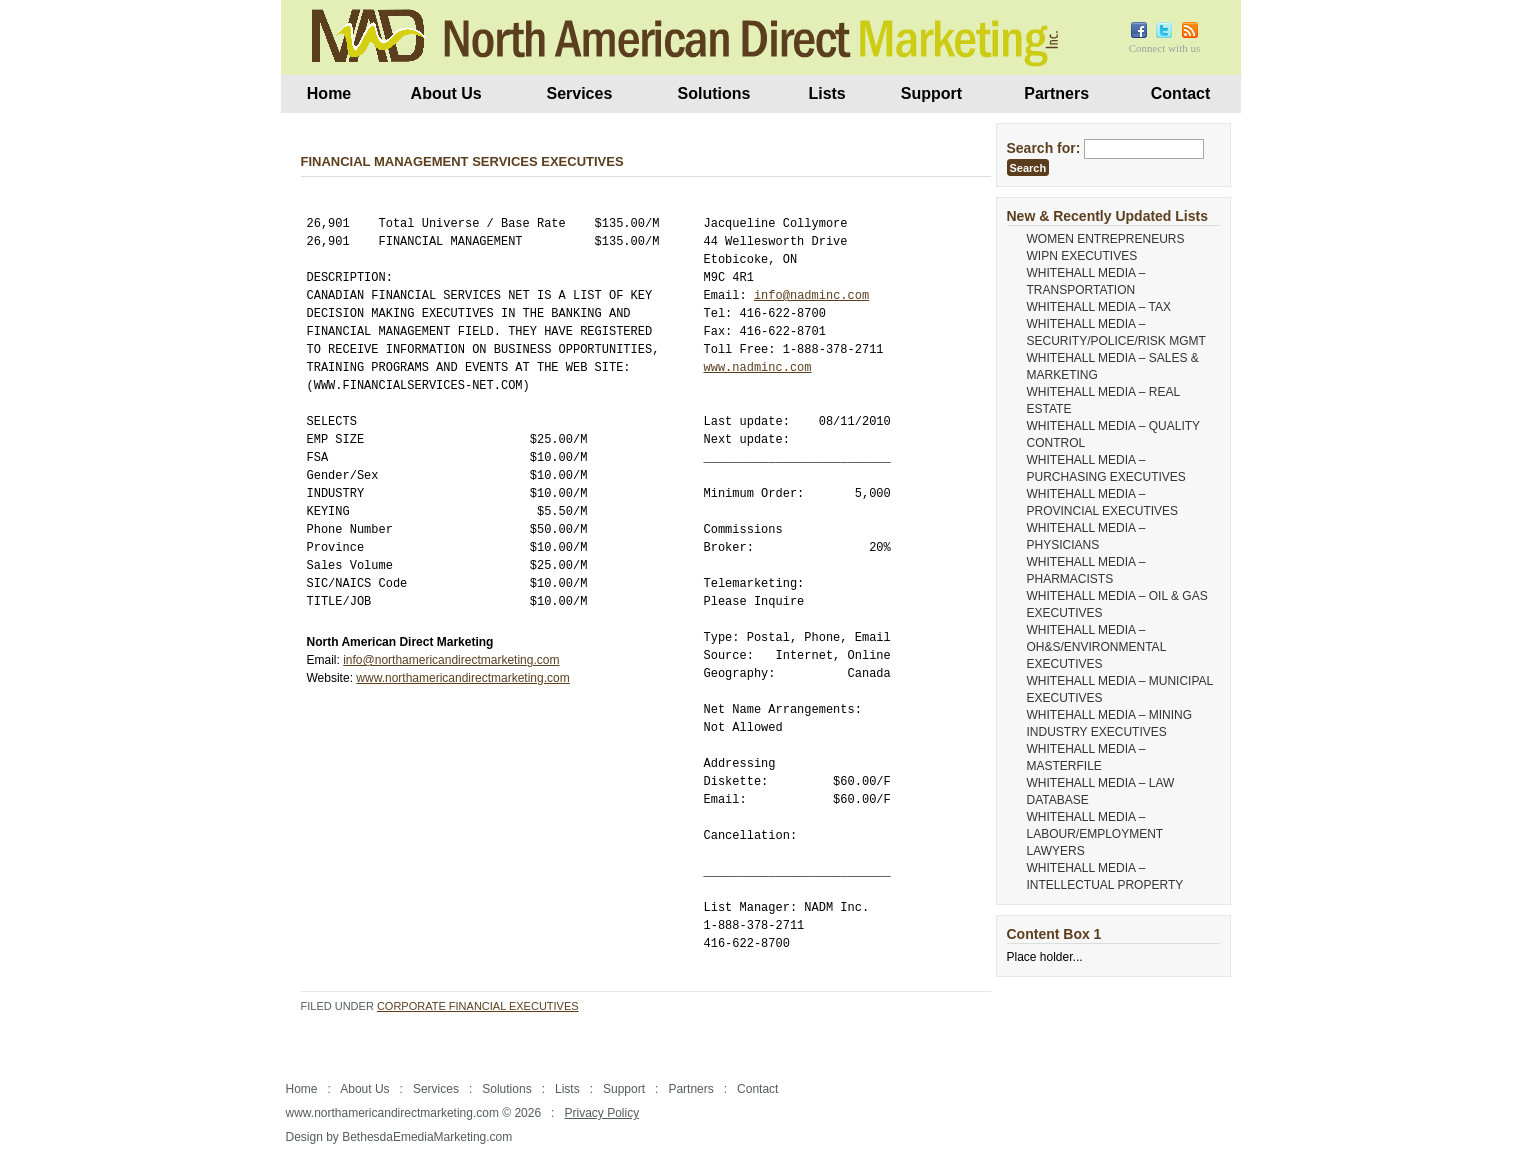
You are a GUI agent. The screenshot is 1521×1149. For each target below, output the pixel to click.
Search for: (1044, 148)
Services (579, 93)
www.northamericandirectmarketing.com (462, 678)
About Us (446, 93)
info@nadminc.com (811, 295)
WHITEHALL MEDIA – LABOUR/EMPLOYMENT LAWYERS (1095, 834)
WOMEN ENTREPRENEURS (1106, 239)
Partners (1056, 93)
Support (931, 93)
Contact (1181, 93)
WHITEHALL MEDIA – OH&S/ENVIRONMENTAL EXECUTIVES (1096, 647)
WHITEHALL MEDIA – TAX (1099, 307)
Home (329, 93)
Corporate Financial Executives (478, 1006)
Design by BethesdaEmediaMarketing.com (399, 1137)
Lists (826, 93)
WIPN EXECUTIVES (1082, 256)
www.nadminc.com (758, 367)
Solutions (714, 93)
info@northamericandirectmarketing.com (451, 660)
